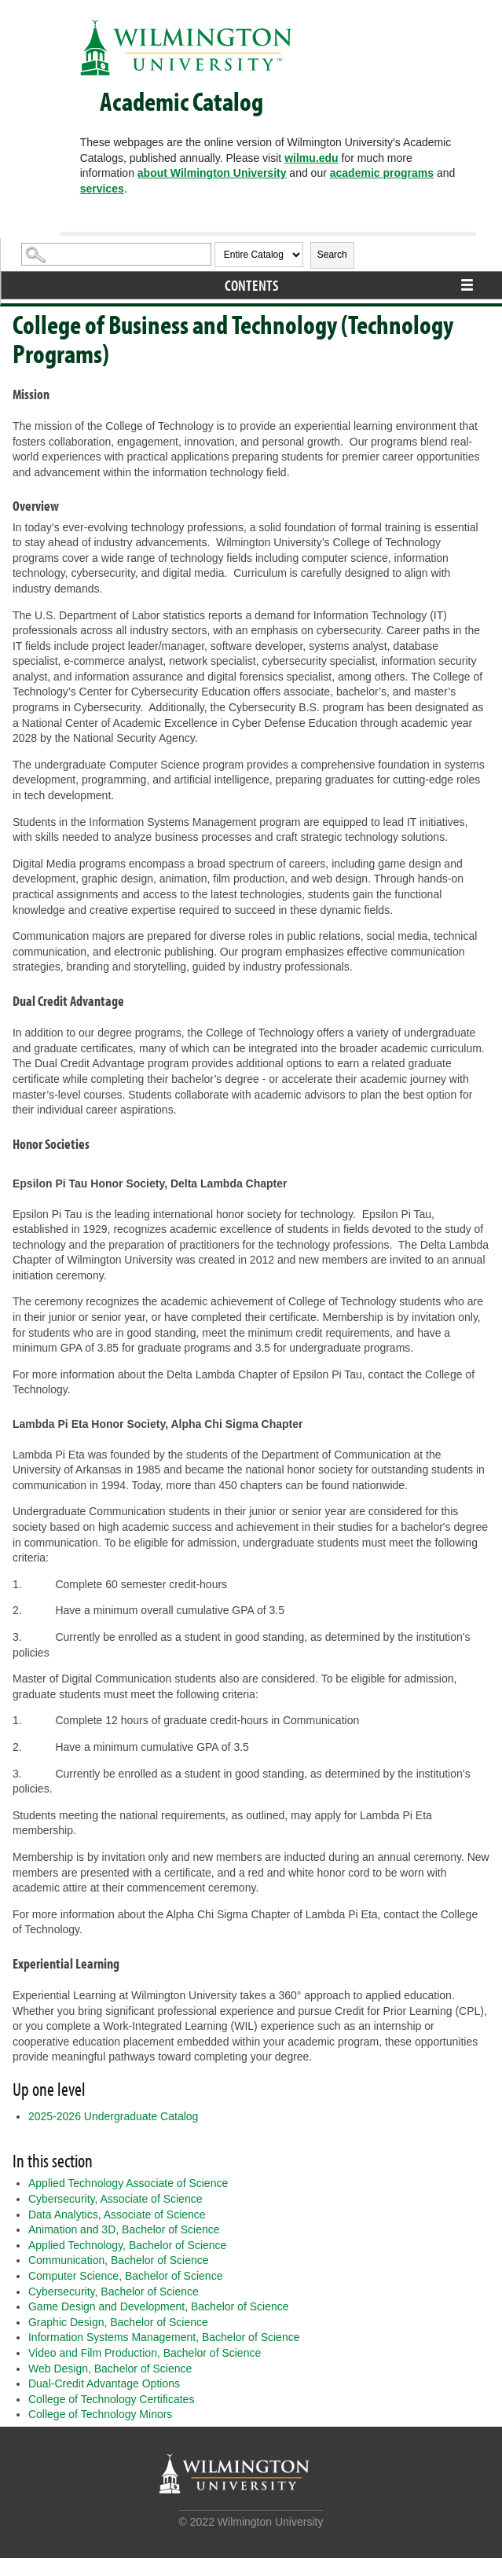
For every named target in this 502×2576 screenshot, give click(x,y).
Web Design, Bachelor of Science (110, 2368)
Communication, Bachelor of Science (118, 2260)
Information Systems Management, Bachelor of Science (164, 2337)
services (102, 188)
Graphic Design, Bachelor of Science (118, 2322)
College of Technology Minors (100, 2414)
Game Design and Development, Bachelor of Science (158, 2306)
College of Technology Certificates (111, 2399)
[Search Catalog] (116, 254)
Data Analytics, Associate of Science (117, 2214)
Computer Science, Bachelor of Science (125, 2276)
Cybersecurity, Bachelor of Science (113, 2291)
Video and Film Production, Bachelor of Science (144, 2353)
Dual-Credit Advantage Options (104, 2383)
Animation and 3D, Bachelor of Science (124, 2229)
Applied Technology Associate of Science (128, 2183)
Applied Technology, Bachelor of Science (127, 2245)
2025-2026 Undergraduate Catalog (113, 2116)
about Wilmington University (212, 173)
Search (332, 254)
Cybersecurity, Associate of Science (115, 2199)
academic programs (382, 173)
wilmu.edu (311, 158)
